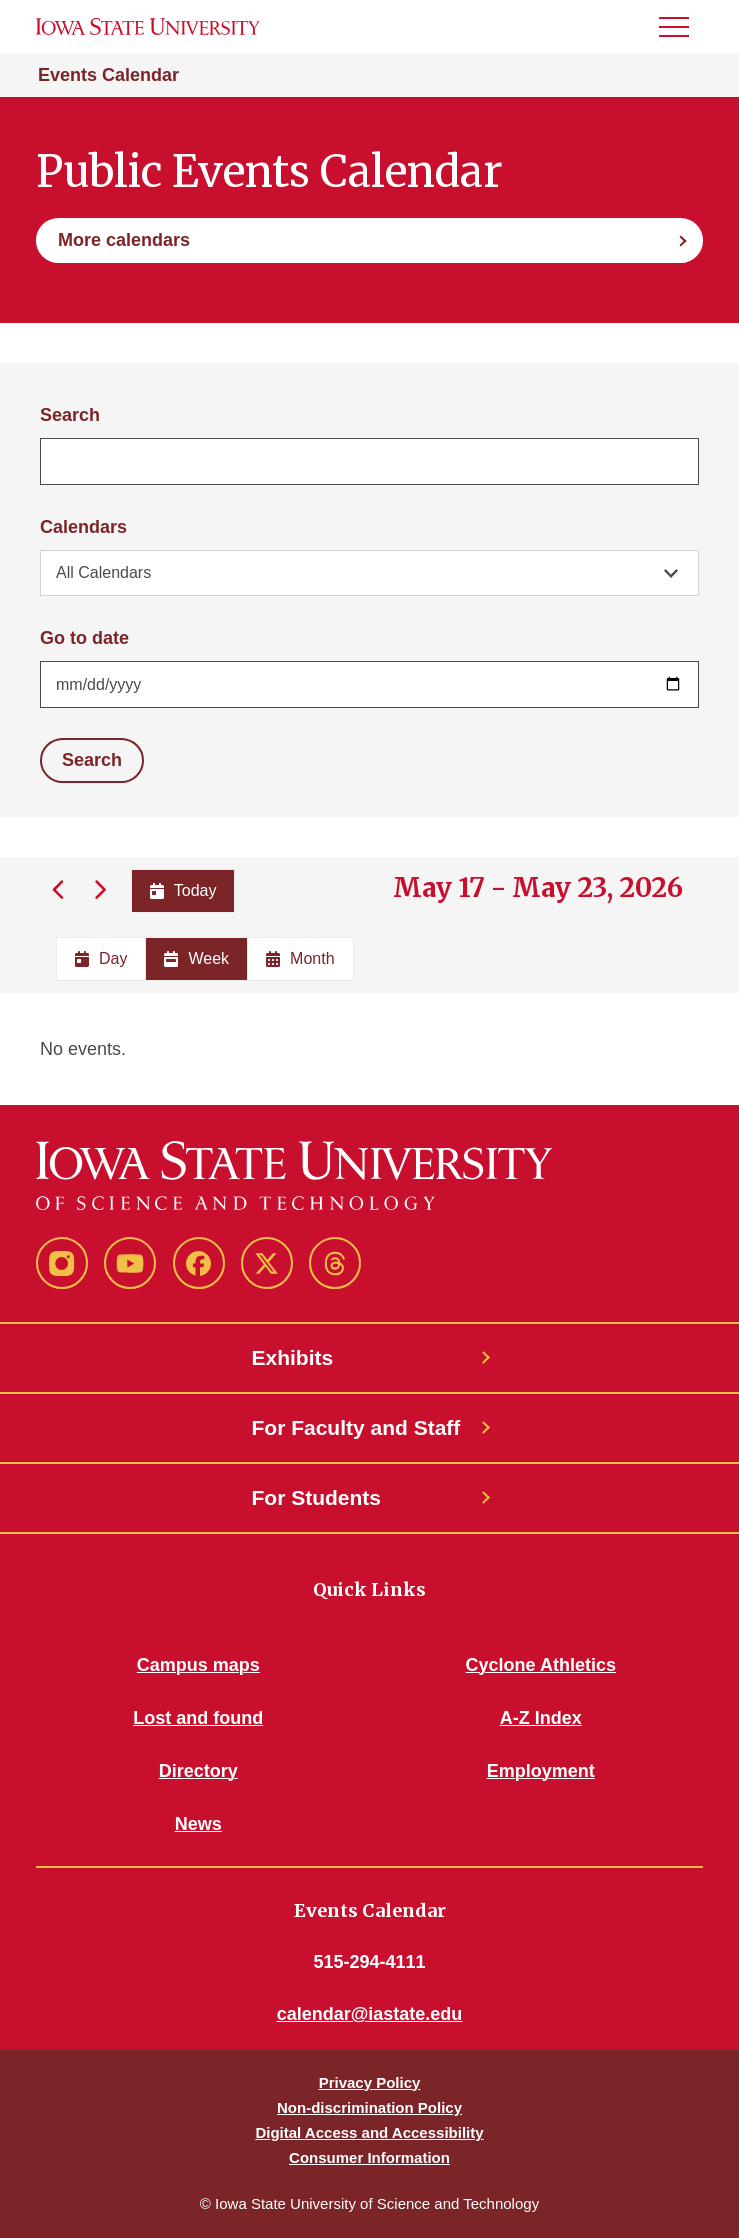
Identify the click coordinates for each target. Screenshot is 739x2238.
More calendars (124, 240)
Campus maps (198, 1665)
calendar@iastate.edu (370, 2014)
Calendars (83, 527)
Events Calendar (108, 75)
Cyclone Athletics (541, 1665)
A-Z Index (541, 1718)
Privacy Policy (370, 2082)
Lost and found (198, 1718)
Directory (198, 1771)
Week (196, 958)
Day (101, 958)
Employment (541, 1771)
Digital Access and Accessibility (369, 2132)
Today (183, 890)
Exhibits (293, 1357)
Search (70, 415)
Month (300, 958)
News (198, 1824)
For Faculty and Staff (356, 1427)
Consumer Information (369, 2157)
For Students (317, 1497)
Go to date (84, 638)
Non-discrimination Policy (369, 2107)
